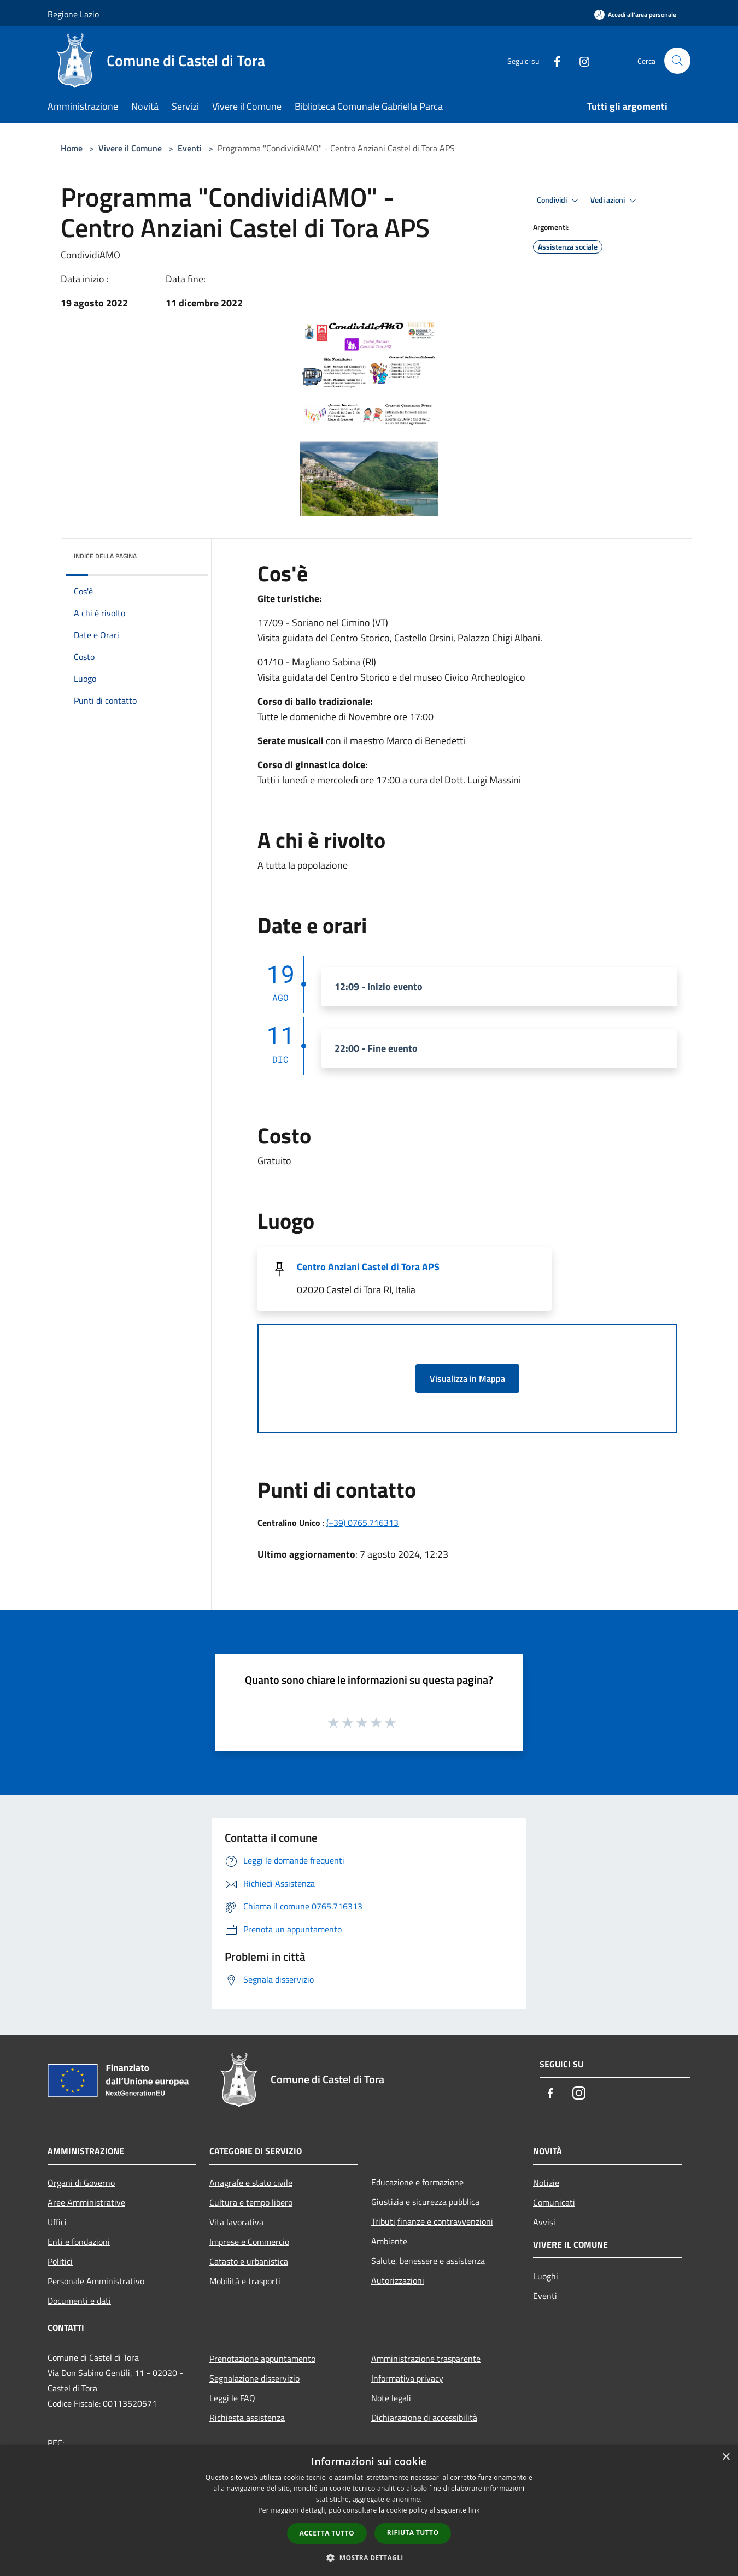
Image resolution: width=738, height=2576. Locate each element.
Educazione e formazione (417, 2182)
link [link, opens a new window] (474, 2510)
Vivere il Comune (131, 148)
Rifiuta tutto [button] (413, 2532)
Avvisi (544, 2222)
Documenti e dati (79, 2300)
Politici (60, 2261)
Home (72, 148)
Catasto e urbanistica (248, 2261)
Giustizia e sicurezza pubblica (425, 2201)
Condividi (559, 200)
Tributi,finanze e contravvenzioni (432, 2221)
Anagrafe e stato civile (250, 2182)
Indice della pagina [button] (105, 556)
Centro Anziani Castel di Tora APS (368, 1266)
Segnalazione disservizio (254, 2378)
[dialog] (369, 2510)
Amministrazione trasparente (426, 2358)
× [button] (726, 2457)
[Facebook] (553, 60)
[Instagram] (580, 60)
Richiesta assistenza (247, 2417)
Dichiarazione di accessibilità (424, 2417)
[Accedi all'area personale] (635, 14)
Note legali (391, 2397)
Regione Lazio (73, 14)
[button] (369, 2557)
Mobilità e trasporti (244, 2281)
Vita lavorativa (236, 2222)
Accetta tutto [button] (327, 2533)
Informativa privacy (407, 2378)
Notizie (546, 2182)
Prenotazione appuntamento (262, 2358)
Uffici (57, 2222)
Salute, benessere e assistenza (428, 2260)
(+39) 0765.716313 (362, 1522)
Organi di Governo (81, 2182)
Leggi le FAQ (232, 2397)
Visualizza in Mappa (467, 1378)
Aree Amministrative (86, 2202)
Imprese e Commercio (249, 2241)
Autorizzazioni (397, 2280)
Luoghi (545, 2276)
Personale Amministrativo (96, 2281)
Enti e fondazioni (79, 2241)
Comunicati (554, 2202)
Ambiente (389, 2241)
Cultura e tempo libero (250, 2202)
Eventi (190, 148)
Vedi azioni (615, 200)
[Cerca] (677, 61)
